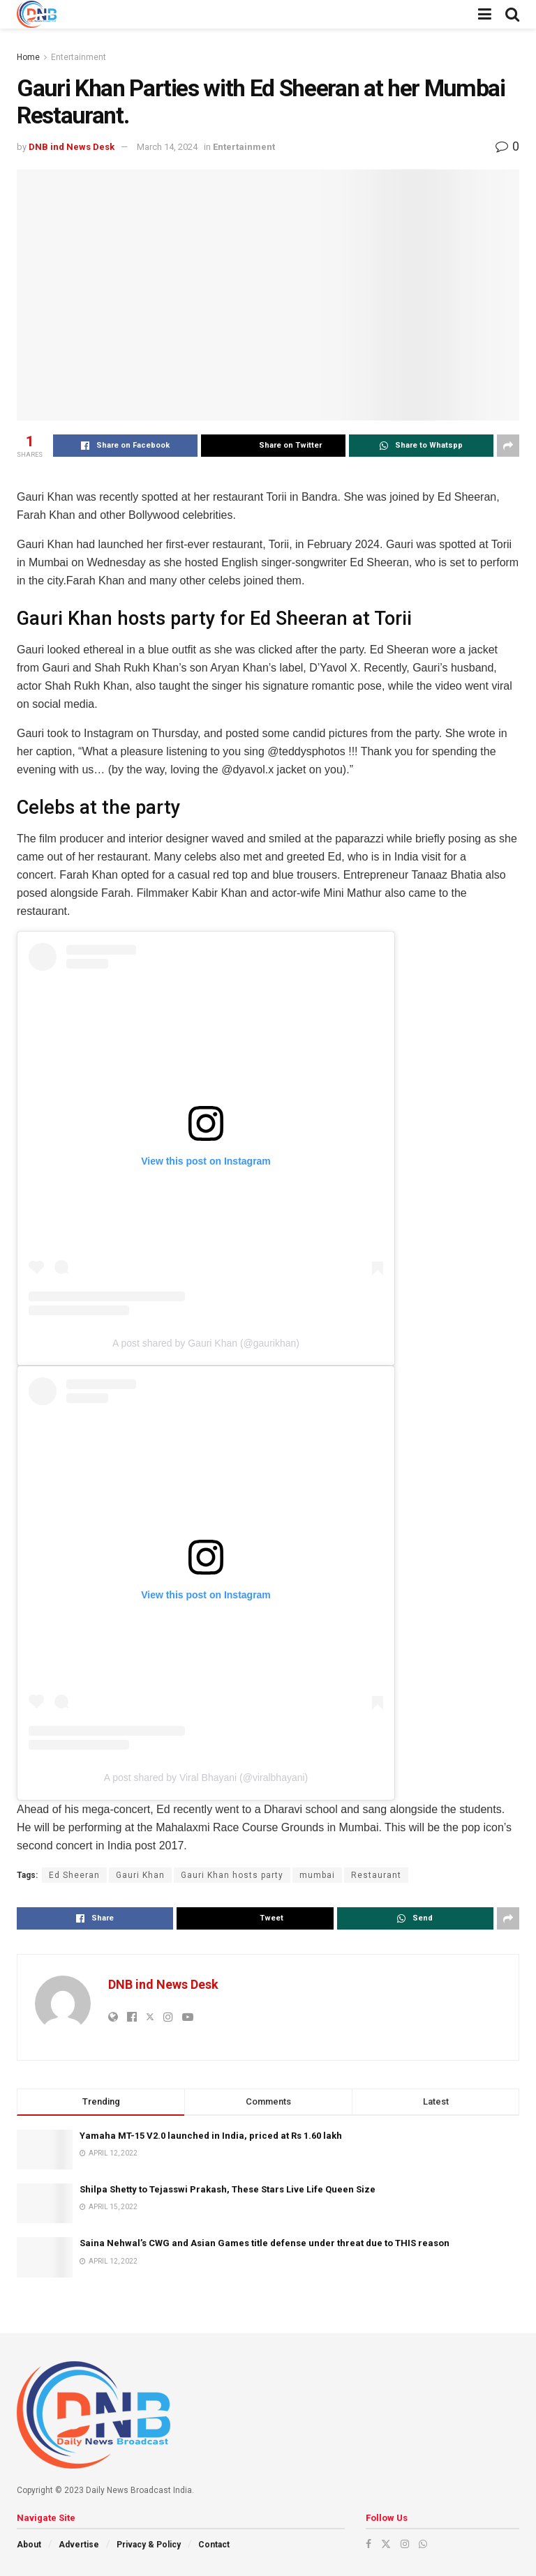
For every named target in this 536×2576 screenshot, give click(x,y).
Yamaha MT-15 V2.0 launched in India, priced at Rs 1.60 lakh (211, 2135)
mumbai (317, 1875)
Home (28, 57)
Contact (214, 2545)
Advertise (79, 2545)
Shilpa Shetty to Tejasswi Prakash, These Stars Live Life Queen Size (227, 2189)
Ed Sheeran (74, 1875)
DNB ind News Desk (71, 147)
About (29, 2545)
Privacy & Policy (149, 2545)
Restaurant (376, 1875)
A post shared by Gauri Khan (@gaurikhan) (205, 1343)
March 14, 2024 (167, 147)
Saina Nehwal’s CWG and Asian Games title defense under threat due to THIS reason (264, 2243)
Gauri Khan (140, 1875)
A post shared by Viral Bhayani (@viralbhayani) (206, 1777)
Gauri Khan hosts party (232, 1875)
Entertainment (78, 57)
